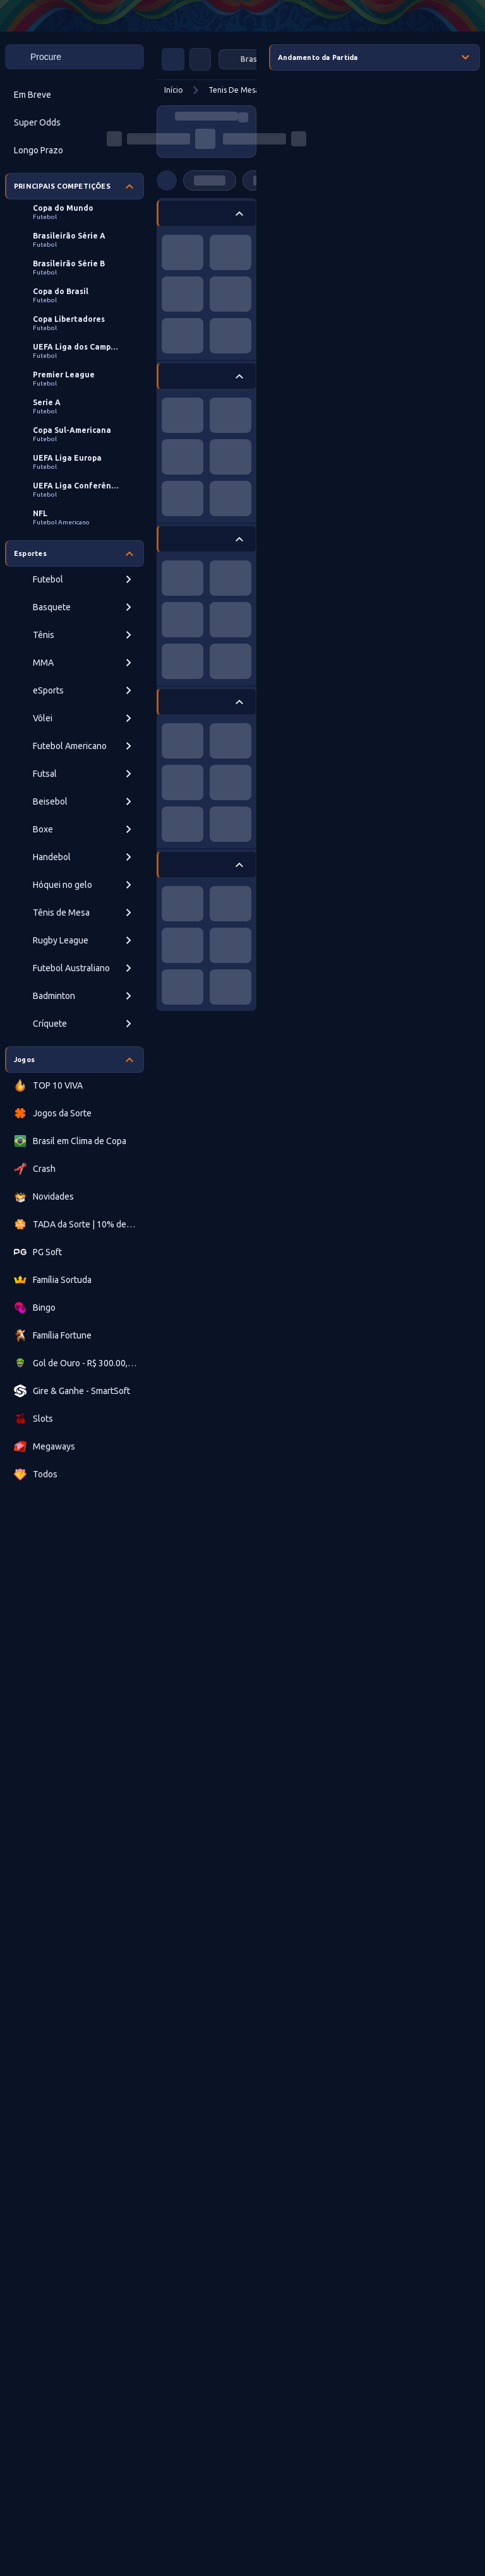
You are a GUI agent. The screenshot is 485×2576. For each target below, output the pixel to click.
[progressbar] (206, 116)
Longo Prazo (38, 150)
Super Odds (37, 122)
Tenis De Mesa (234, 90)
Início (173, 90)
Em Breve (32, 95)
